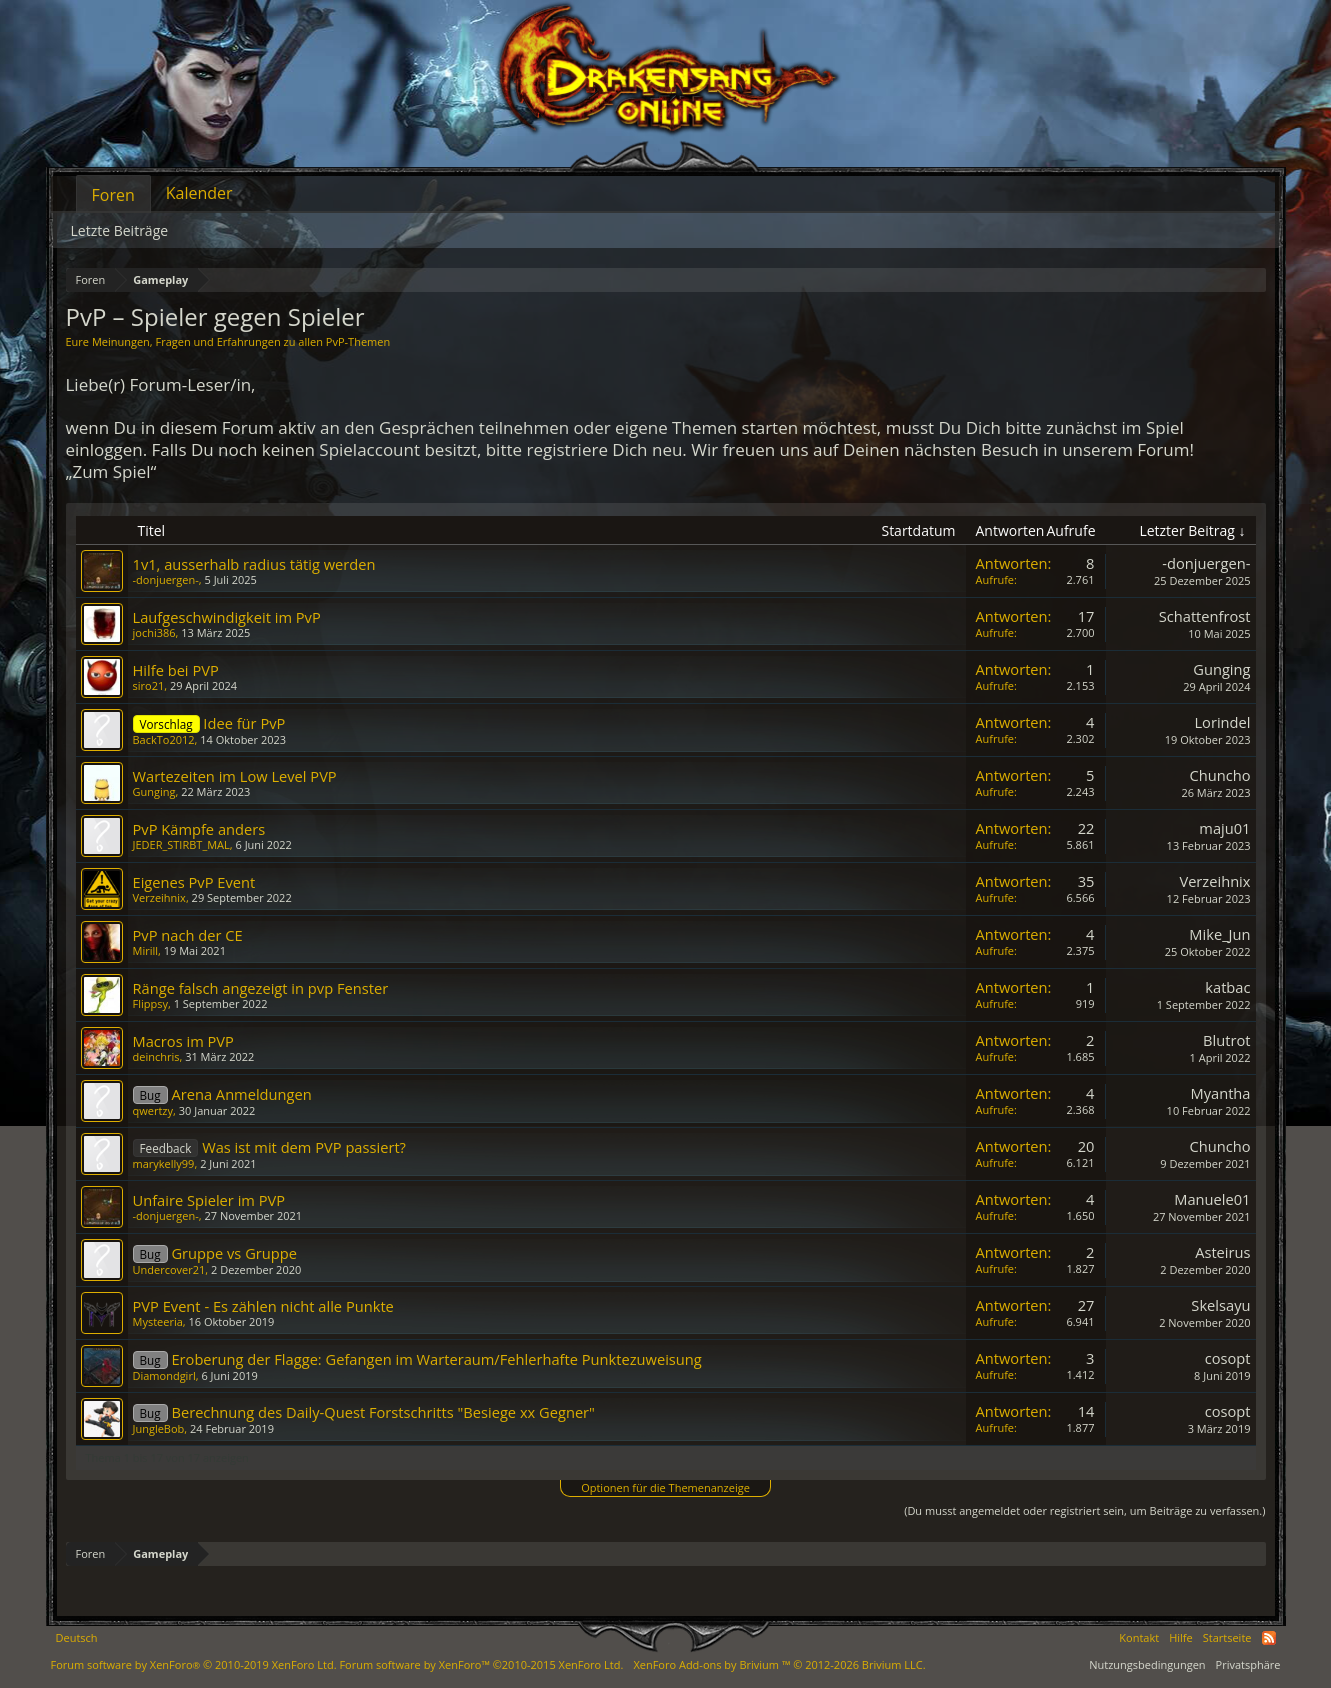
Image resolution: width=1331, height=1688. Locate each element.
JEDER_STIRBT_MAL (181, 844)
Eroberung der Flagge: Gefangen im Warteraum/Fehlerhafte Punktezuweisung (436, 1359)
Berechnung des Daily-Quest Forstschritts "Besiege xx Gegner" (383, 1412)
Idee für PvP (244, 723)
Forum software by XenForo (194, 1664)
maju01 (1224, 828)
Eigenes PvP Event (194, 882)
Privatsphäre (1248, 1664)
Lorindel (1222, 722)
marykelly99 (164, 1163)
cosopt (1228, 1358)
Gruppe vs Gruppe (234, 1253)
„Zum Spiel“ (111, 471)
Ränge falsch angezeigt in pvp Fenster (261, 988)
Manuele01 (1212, 1199)
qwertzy (153, 1110)
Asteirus (1222, 1252)
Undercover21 (169, 1269)
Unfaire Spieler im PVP (209, 1200)
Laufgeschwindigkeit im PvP (227, 617)
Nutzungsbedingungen (1147, 1664)
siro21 (149, 685)
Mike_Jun (1219, 934)
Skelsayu (1220, 1305)
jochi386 (154, 632)
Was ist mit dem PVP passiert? (304, 1147)
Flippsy (150, 1003)
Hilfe (1181, 1637)
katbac (1227, 987)
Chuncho (1219, 775)
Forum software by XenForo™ (481, 1664)
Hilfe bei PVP (176, 670)
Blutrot (1226, 1040)
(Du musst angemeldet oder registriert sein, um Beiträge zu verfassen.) (1084, 1510)
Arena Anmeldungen (241, 1094)
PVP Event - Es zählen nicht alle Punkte (263, 1306)
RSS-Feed (1269, 1638)
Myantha (1220, 1093)
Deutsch (77, 1637)
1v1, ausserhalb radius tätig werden (254, 564)
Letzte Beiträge (120, 230)
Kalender (199, 193)
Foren (113, 195)
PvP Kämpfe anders (199, 829)
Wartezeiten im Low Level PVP (235, 776)
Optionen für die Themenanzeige (665, 1487)
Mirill (146, 950)
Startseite (1227, 1637)
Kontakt (1139, 1637)
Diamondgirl (164, 1375)
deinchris (156, 1056)
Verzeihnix (159, 897)
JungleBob (159, 1428)
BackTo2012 (164, 739)
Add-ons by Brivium (779, 1664)
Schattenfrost (1205, 616)
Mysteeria (158, 1321)
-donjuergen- (166, 579)
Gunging (1221, 669)
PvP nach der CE (188, 935)
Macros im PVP (183, 1041)
